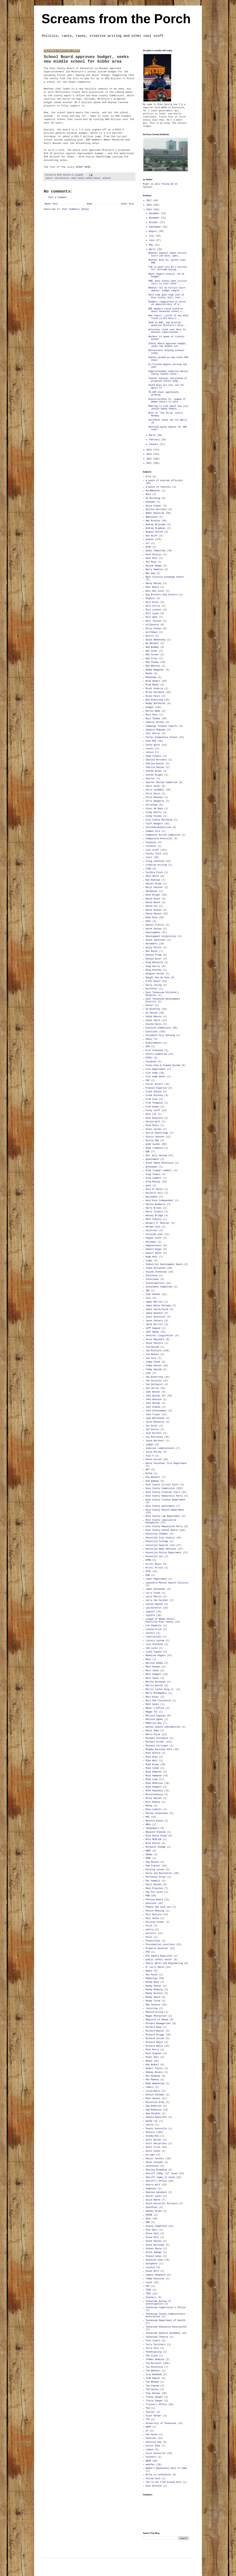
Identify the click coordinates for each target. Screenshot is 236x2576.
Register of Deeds (157, 2019)
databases (152, 891)
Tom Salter (152, 2389)
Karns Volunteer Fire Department (166, 1463)
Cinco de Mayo (154, 808)
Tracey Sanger (154, 2397)
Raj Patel (152, 1975)
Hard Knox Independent (159, 1200)
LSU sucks (152, 1648)
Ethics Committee (156, 1054)
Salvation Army (155, 2102)
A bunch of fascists (158, 487)
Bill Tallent (154, 621)
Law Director (154, 1608)
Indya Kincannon (156, 1268)
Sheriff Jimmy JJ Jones (160, 2177)
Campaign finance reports (162, 726)
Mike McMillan (154, 1783)
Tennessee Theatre (157, 2337)
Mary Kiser (152, 1697)
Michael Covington (157, 1738)
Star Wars (152, 2230)
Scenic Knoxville (156, 2128)
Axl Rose (151, 562)
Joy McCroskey (154, 1437)
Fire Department (156, 1069)
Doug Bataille (154, 962)
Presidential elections (160, 1944)
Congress (151, 842)
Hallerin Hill (154, 1193)
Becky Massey (154, 583)
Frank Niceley (154, 1095)
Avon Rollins (154, 554)
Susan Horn (152, 2271)
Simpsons (151, 2188)
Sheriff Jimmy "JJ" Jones (162, 2173)
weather (150, 2464)
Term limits (153, 2340)
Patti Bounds (154, 1884)
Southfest (152, 2207)
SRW (148, 2222)
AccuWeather (153, 490)
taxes (149, 2282)
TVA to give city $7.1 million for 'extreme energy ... (167, 268)
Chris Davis (153, 793)
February (155, 439)
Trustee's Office (156, 2404)
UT (147, 2431)
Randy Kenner (154, 1986)
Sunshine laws (154, 2260)
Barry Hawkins (154, 569)
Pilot (149, 1926)
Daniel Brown (154, 883)
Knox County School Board (86, 178)
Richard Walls (154, 2046)
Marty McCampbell (156, 1693)
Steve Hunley (154, 2241)
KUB (148, 1575)
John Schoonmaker (156, 1410)
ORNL (148, 1858)
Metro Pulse (153, 1734)
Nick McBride (154, 1839)
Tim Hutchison (154, 2367)
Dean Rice (152, 917)
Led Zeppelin (154, 1625)
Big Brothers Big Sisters (162, 594)
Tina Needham (154, 2374)
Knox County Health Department (165, 1510)
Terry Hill (152, 2348)
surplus (150, 2267)
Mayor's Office (155, 1708)
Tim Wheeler (153, 2370)
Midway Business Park (159, 1749)
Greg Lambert (154, 1178)
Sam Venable (153, 2113)
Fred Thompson (154, 1103)
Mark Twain (152, 1678)
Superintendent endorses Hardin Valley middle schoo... (168, 372)
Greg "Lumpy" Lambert (159, 1170)
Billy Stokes (154, 628)
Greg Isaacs (153, 1174)
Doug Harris (153, 966)
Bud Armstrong (154, 700)
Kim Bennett (153, 1477)
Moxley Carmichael (157, 1813)
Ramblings (152, 1978)
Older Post (127, 204)
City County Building (159, 820)
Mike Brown (152, 1764)
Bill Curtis (153, 606)
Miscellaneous (154, 1794)
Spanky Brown (154, 2211)
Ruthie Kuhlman (155, 2095)
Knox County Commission (160, 1488)
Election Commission (158, 1028)
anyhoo (150, 539)
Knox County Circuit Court (162, 1484)
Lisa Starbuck (154, 1644)
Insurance (152, 1275)
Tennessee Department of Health (165, 2320)
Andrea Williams (156, 524)
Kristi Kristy (154, 1568)
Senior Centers (155, 2158)
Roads (149, 2061)
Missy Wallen (154, 1798)
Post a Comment (57, 197)
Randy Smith (153, 1997)
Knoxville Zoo (154, 1556)
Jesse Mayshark (155, 1339)
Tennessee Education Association (166, 2327)
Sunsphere (152, 2264)
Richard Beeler (155, 2031)
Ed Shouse (152, 1013)
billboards (152, 624)
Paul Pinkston (154, 1888)
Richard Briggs (155, 2035)
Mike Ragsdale (154, 1790)
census (150, 752)
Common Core (153, 831)
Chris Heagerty (155, 801)
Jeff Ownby (152, 1332)
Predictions (153, 1941)
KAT (148, 1469)
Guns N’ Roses (154, 1189)
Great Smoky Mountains (159, 1163)
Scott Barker (154, 2140)
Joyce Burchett (155, 1440)
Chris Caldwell (155, 790)
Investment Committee (159, 1287)
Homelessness (154, 1245)
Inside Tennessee (156, 1272)
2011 (149, 463)
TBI (148, 2286)
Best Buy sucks (155, 591)
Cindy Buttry (154, 812)
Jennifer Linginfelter (159, 1335)
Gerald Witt (153, 1121)
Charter (150, 778)
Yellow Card (153, 2478)
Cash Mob (151, 741)
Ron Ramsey (152, 2079)
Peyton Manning (155, 1911)
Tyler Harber (154, 2416)
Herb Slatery (154, 1219)
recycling (152, 2008)
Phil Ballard (154, 1914)
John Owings (153, 1403)
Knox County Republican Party (164, 1526)
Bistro (150, 636)
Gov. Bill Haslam (156, 1155)
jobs (148, 1373)
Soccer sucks (154, 2196)
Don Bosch (152, 951)
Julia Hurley (154, 1452)
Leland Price (154, 1629)
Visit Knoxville (156, 2453)
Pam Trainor (153, 1866)
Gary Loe (151, 1114)
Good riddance (154, 1148)
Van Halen (152, 2434)
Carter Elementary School (162, 737)
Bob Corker (152, 654)
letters (150, 1633)
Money (149, 1806)
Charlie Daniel (155, 767)
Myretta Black (154, 1821)
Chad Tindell (154, 756)
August (153, 231)
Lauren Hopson (154, 1604)
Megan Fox (152, 1712)
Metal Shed (152, 1730)
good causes (153, 1144)
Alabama (150, 502)
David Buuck (153, 902)
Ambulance (152, 517)
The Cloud (152, 2356)
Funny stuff (153, 1110)
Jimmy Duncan (154, 1365)
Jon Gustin (152, 1429)
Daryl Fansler (154, 887)
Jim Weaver (152, 1354)
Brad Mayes (152, 684)
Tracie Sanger (154, 2400)
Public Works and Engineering (164, 1963)
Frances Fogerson (156, 1088)
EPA (148, 1046)
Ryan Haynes (153, 2098)
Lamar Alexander (156, 1589)
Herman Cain (153, 1227)
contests (151, 846)
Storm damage (154, 2252)
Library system (155, 1640)
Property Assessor (157, 1948)
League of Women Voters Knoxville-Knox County (160, 1620)
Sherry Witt (153, 2185)
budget (150, 707)
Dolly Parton (154, 947)
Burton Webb (153, 711)
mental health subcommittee (163, 1727)
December (155, 213)
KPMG (148, 1560)
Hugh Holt (152, 1257)
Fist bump (152, 1073)
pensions (151, 1903)
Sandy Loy (152, 2121)
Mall (148, 1659)
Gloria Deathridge (157, 1133)
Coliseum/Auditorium (158, 827)
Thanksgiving (154, 2352)
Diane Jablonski (156, 940)
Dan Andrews (153, 880)
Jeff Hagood (153, 1328)
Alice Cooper (154, 506)
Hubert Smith (154, 1253)
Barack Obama (154, 566)
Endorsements (154, 1043)
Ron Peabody (153, 2076)
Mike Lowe (152, 1779)
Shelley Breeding (156, 2170)
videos (150, 2449)
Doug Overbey (154, 970)
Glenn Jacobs (154, 1129)
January (154, 444)
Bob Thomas (152, 662)
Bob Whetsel (153, 666)
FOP (148, 1080)
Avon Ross (152, 558)
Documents (152, 943)
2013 (149, 454)
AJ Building (153, 498)
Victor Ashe (153, 2446)
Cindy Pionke (154, 816)
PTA (148, 1952)
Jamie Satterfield (157, 1309)
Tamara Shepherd (156, 2275)
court (149, 857)
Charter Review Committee (162, 782)
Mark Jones (152, 1670)
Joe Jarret (152, 1388)
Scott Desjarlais (156, 2143)
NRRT (148, 1851)
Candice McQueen (156, 730)
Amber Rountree (155, 513)
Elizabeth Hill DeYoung (160, 1035)
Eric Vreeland (154, 1050)
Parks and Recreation (159, 1873)
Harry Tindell (154, 1212)
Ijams (149, 1260)
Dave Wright (153, 895)
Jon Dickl (152, 1426)
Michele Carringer (157, 1746)
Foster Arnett (154, 1084)
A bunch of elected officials (164, 480)
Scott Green (153, 2151)
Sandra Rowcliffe (156, 2117)
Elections (152, 1031)
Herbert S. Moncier (158, 1223)
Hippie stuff (154, 1238)
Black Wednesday (156, 640)
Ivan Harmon (153, 1294)
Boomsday (151, 677)
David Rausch (154, 913)
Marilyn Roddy (154, 1663)
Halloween (152, 1197)
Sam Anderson (154, 2106)
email (149, 1039)
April (153, 249)
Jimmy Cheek (153, 1362)
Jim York (151, 1358)
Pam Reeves (152, 1862)
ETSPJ (149, 1058)
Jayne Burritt (154, 1324)
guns (148, 1185)
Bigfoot (150, 598)
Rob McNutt (152, 2065)
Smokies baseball (156, 2192)
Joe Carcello (154, 1380)
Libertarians (154, 1637)
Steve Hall (152, 2233)
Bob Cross (152, 658)
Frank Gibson (154, 1091)
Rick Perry (152, 2049)
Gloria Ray (152, 1140)
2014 (149, 450)
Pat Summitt (153, 1881)
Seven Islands (154, 2162)
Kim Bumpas (152, 1481)
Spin (148, 2218)
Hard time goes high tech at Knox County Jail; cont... (166, 296)
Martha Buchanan (156, 1682)
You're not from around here (163, 2482)
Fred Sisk (152, 1099)
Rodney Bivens (154, 2072)
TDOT (148, 2294)
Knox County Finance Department (165, 1500)
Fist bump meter (156, 1076)
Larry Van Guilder (157, 1600)
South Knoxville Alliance (162, 2203)
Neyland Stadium (156, 1832)
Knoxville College (157, 1541)
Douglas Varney (155, 973)
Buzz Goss (152, 714)
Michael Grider (155, 1742)
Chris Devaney (154, 797)
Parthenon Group (156, 1877)
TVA (148, 2408)
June (152, 240)
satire (150, 2125)
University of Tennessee (161, 2423)
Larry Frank (153, 1593)
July (152, 236)
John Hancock (154, 1399)
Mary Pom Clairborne (158, 1700)
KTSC (148, 1571)
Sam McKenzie (154, 2110)
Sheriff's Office (156, 2181)
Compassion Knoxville (159, 838)
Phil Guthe (152, 1918)
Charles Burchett (156, 760)
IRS (148, 1290)
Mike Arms (152, 1757)
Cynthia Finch (154, 872)
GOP (148, 1151)
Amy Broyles (153, 520)
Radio (149, 1971)
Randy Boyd (152, 1982)
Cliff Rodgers (154, 823)
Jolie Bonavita (155, 1422)
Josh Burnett (154, 1433)
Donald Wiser (154, 959)
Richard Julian (155, 2038)
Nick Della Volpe (156, 1836)
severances (152, 2166)
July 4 (150, 1456)
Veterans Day (154, 2442)
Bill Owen (152, 617)
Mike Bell (152, 1760)
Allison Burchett (156, 509)
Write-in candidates (158, 2474)
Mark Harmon (153, 1667)
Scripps (150, 2155)
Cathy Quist (153, 745)
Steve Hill (152, 2237)
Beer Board (152, 587)
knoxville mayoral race (160, 1545)
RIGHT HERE (83, 167)
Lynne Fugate (154, 1652)
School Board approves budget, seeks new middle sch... (167, 345)
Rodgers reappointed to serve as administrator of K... (167, 303)
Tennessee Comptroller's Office (165, 2307)
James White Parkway (158, 1305)
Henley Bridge (154, 1215)
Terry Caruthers (156, 2344)
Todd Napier (153, 2378)
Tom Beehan (152, 2382)
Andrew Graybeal (156, 528)
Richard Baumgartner (158, 2023)
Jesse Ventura (154, 1343)
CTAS (148, 869)
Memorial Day (154, 1723)
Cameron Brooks (155, 722)
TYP (148, 2419)
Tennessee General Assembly (163, 2333)
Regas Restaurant (156, 2016)
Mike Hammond (154, 1776)
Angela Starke (154, 532)
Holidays (151, 1242)
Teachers (151, 2297)
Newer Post (51, 204)
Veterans (151, 2438)
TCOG (148, 2290)
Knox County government (160, 1506)
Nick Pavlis (153, 1843)
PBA (148, 1896)
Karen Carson (154, 1459)
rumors (150, 2087)
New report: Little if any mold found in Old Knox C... (168, 317)
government (152, 1159)
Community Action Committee (163, 835)
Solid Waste (153, 2200)
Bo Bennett (152, 643)
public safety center (159, 1959)
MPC (148, 1817)
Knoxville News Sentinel (161, 1549)
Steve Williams (155, 2245)
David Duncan (154, 910)
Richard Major (154, 2042)
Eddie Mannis (154, 1016)
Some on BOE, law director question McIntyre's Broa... (167, 324)
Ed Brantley (153, 1009)
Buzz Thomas (153, 718)
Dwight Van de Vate (158, 977)
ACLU (148, 494)
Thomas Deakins (155, 2359)
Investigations (155, 1283)
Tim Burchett (154, 2363)
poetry (150, 1929)
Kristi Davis (154, 1564)
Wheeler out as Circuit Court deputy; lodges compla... (167, 289)
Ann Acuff (152, 536)
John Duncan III (156, 1396)
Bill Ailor (152, 602)
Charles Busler (155, 763)
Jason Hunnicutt (156, 1317)
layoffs (150, 1615)
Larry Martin (154, 1596)
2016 (149, 205)
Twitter (150, 2412)
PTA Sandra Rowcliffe (159, 1956)
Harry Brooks (154, 1208)
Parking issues (155, 1869)
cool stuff (152, 850)
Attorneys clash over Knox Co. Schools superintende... (167, 331)
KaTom (149, 1473)
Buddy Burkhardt (156, 703)
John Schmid (153, 1407)
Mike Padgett (154, 1787)
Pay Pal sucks (154, 1892)
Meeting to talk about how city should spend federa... (168, 407)
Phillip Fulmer (155, 1922)
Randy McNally (154, 1989)
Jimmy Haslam (154, 1369)
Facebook (151, 1061)
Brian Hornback (155, 692)
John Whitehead (155, 1418)
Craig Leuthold (155, 861)
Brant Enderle (154, 688)
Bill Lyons (152, 613)
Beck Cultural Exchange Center (165, 577)
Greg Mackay (153, 1181)
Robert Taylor (154, 2068)
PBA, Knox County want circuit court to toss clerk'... (167, 282)
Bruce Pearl (153, 696)
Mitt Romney (153, 1802)
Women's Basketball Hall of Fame (166, 2468)
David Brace (153, 899)
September (155, 227)
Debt (148, 921)
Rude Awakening (155, 2083)
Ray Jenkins (153, 2005)
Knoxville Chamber (157, 1534)
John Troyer (153, 1414)
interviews (152, 1279)
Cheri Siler (153, 786)
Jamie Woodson (154, 1313)
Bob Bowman (152, 647)
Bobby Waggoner (155, 670)
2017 (149, 200)
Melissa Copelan (156, 1716)
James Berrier (154, 1302)
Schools (107, 178)
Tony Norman (153, 2393)
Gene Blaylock (154, 1118)
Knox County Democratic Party (164, 1496)
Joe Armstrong (154, 1377)
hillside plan (154, 1234)
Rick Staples (154, 2053)
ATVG (148, 547)
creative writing (156, 865)
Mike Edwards (154, 1772)
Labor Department (156, 1579)
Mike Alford (153, 1753)
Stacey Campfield (156, 2226)
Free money (152, 1107)
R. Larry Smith (155, 1967)
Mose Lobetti (154, 1809)
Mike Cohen (152, 1768)
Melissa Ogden (154, 1719)
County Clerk (154, 853)
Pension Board (154, 1899)
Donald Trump (154, 955)
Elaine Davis (154, 1024)
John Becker (153, 1392)
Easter (150, 1005)
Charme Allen (154, 771)
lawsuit (150, 1612)
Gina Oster (152, 1125)
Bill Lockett (154, 610)
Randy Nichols (154, 1993)
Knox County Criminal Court (163, 1492)
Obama (149, 1854)
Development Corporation (161, 936)
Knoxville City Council (160, 1538)
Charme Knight (154, 775)
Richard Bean (154, 2027)
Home (89, 204)
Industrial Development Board (164, 1264)
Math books (152, 1704)
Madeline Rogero (156, 1655)
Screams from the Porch (116, 19)
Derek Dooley (154, 929)
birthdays (152, 632)
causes (150, 748)
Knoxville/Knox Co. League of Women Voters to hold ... (167, 400)
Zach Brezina (154, 2486)
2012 (149, 459)
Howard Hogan (154, 1249)
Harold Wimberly (156, 1204)
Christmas (152, 805)
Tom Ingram (152, 2386)
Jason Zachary (154, 1320)
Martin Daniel (154, 1685)
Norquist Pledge (156, 1847)
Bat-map (150, 573)
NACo (148, 1824)
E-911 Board (153, 981)
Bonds (149, 673)
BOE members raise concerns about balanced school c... (167, 310)
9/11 (148, 476)
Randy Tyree (153, 2001)
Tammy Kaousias (155, 2278)
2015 (149, 209)
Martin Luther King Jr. (160, 1689)
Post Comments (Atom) (75, 209)
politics (151, 1933)
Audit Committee (156, 550)
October (154, 222)
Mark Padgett (154, 1674)
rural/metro (153, 2091)
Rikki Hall (152, 2057)
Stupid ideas (154, 2256)
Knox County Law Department (163, 1516)
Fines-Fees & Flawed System (163, 1065)
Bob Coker (152, 651)
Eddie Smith (153, 1020)
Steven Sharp (154, 2248)
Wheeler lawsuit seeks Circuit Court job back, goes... (167, 254)
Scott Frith (153, 2147)
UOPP (148, 2427)
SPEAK (149, 2215)
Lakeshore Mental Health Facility (167, 1583)
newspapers (152, 1828)
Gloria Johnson (155, 1137)
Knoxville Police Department (163, 1552)
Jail (148, 1298)
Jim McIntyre (62, 178)
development (153, 932)
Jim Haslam (152, 1347)
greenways (152, 1167)
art (148, 543)
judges (150, 1444)
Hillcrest (152, 1230)
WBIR (148, 2461)
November (155, 218)
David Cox (152, 906)
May (151, 245)
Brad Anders (153, 681)
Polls (149, 1937)
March (153, 435)
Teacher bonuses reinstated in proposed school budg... (167, 379)
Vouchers (151, 2457)
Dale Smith (152, 876)
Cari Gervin (153, 733)
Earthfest (152, 989)
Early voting (154, 985)
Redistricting (154, 2012)
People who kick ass (158, 1907)
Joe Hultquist (154, 1384)
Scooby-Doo (152, 2136)
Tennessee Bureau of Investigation (158, 2302)
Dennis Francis (155, 925)
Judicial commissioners (160, 1448)
